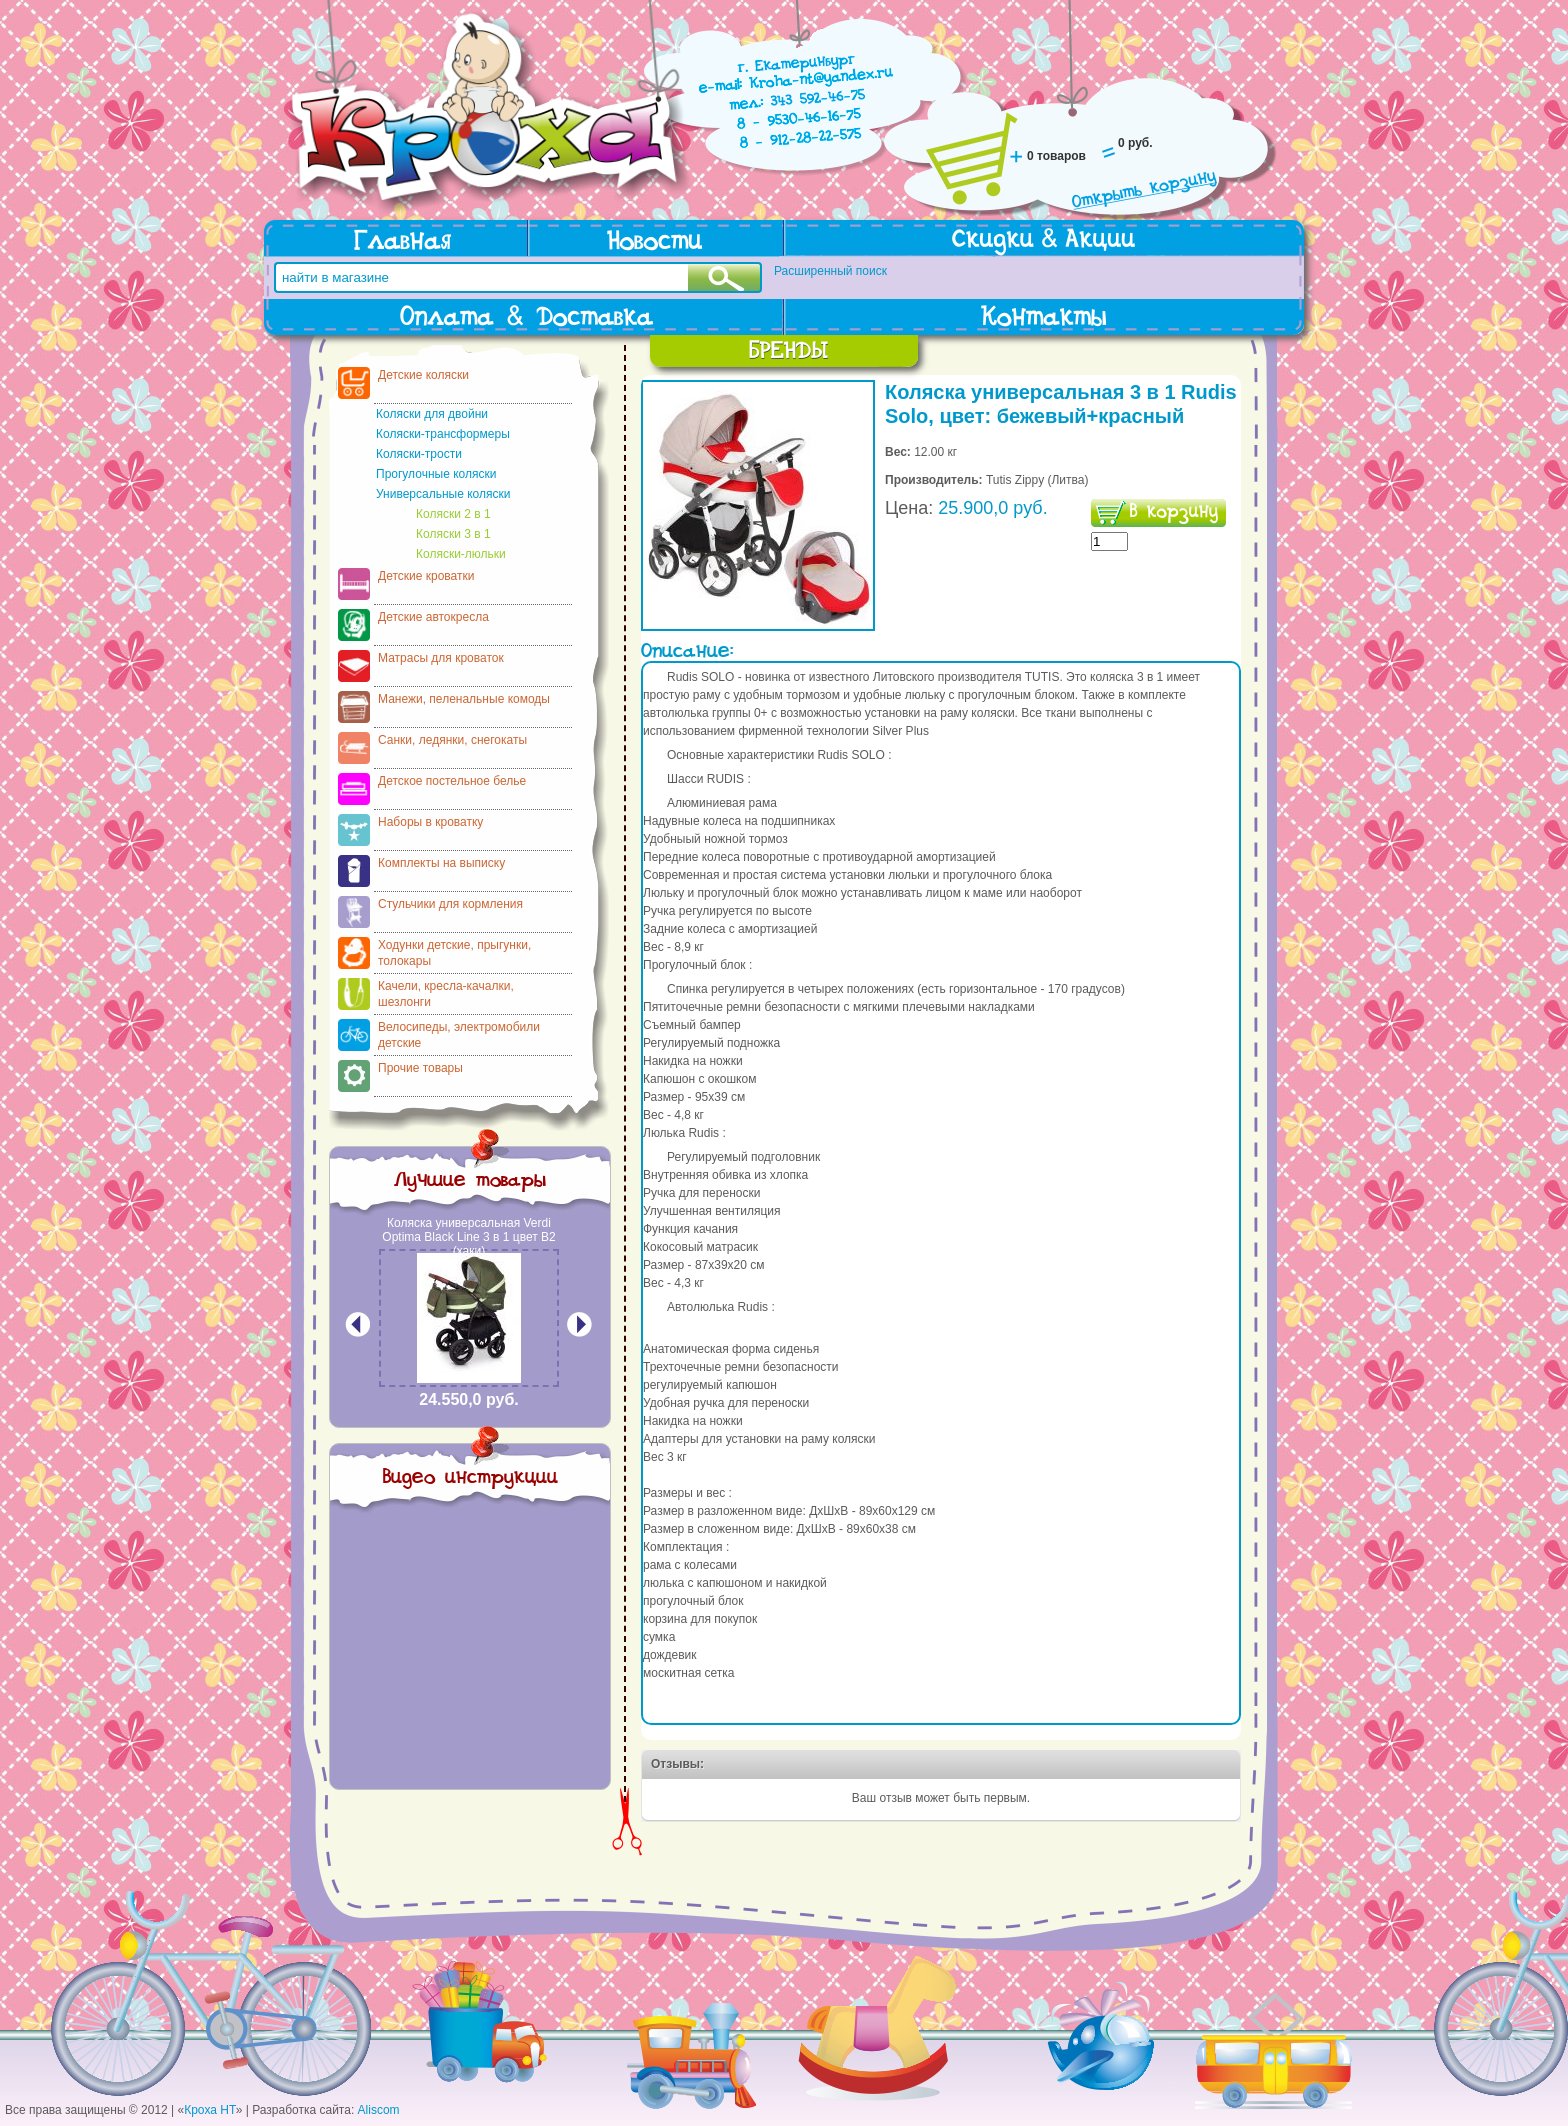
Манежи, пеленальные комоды (464, 699)
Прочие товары (420, 1068)
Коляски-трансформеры (443, 434)
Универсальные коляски (443, 494)
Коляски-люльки (461, 554)
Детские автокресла (433, 617)
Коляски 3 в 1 (453, 534)
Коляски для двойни (432, 414)
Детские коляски (423, 375)
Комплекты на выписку (441, 863)
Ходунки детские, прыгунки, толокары (454, 953)
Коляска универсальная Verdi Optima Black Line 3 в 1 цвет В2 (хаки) (468, 1237)
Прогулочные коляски (436, 474)
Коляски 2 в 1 (453, 514)
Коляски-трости (419, 454)
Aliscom (379, 2110)
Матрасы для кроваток (441, 658)
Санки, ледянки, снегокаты (452, 740)
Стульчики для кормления (450, 904)
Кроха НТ (210, 2110)
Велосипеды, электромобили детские (459, 1035)
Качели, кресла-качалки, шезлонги (446, 994)
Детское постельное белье (452, 781)
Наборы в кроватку (430, 822)
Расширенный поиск (830, 271)
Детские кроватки (426, 576)
